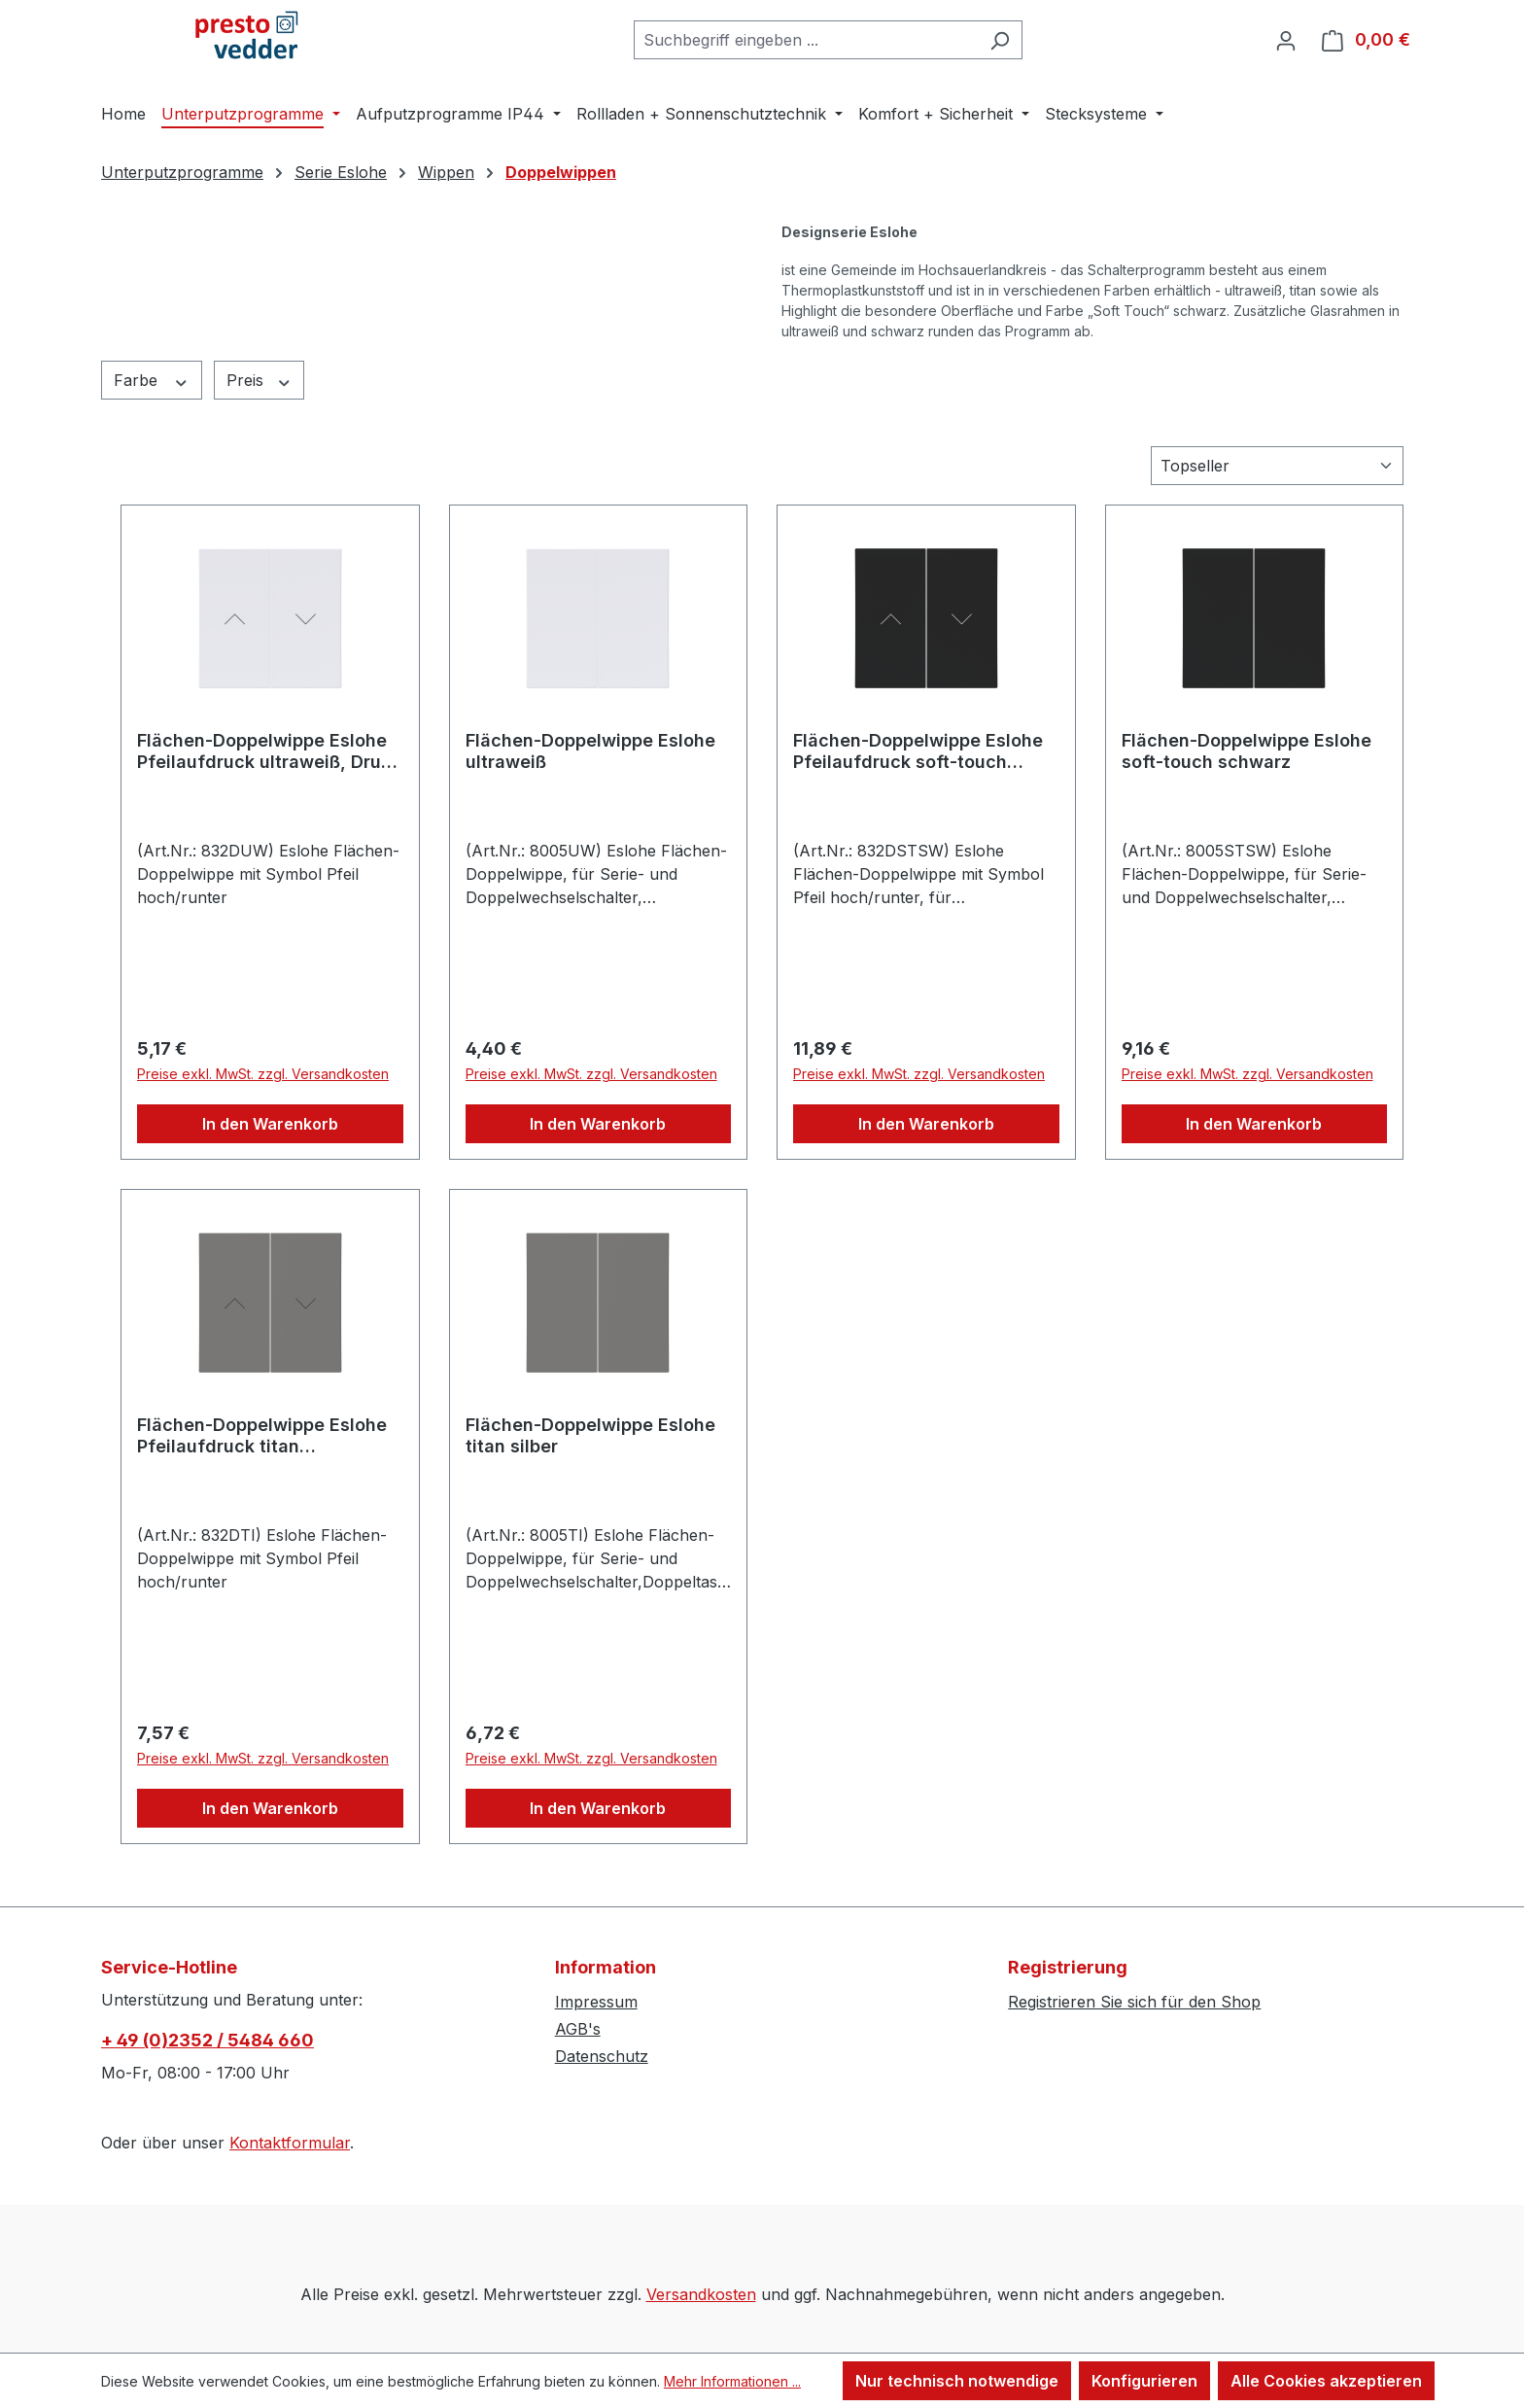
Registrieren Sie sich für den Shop (1134, 2001)
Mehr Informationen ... (732, 2381)
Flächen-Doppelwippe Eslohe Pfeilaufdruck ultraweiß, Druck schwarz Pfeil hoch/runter (269, 751)
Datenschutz (601, 2056)
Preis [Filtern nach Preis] (259, 380)
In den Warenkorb (270, 1124)
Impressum (596, 2001)
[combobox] (806, 39)
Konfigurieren (1144, 2381)
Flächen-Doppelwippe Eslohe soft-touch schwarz (1246, 751)
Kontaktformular (289, 2142)
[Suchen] (999, 39)
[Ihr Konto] (1286, 39)
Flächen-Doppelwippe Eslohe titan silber (590, 1435)
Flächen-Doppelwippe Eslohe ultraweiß (590, 751)
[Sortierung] (1277, 465)
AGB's (578, 2029)
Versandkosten (701, 2294)
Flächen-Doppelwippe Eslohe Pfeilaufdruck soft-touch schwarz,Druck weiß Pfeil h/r (918, 751)
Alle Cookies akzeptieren (1326, 2381)
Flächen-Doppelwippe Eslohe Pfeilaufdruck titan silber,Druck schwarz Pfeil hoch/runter (262, 1435)
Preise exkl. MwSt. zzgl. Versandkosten (263, 1073)
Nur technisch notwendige (956, 2381)
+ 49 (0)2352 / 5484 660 (207, 2040)
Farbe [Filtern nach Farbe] (152, 380)
